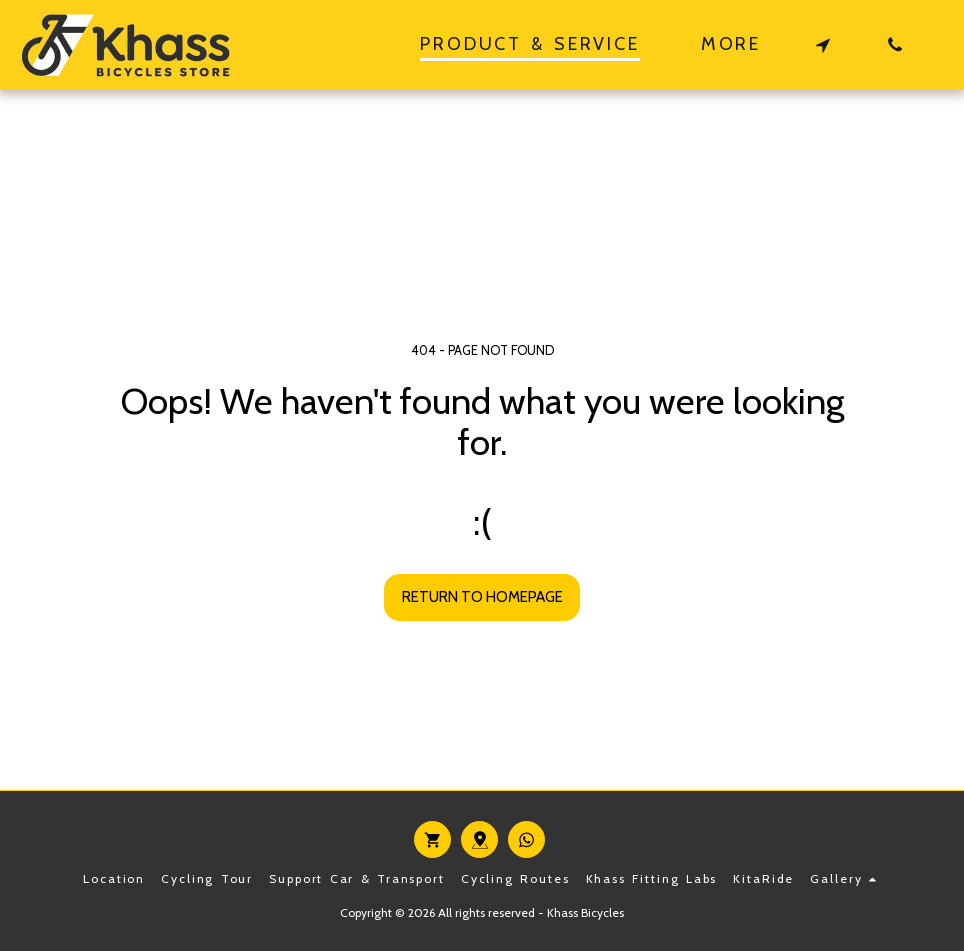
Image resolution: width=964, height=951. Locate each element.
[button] (823, 44)
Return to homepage (482, 597)
